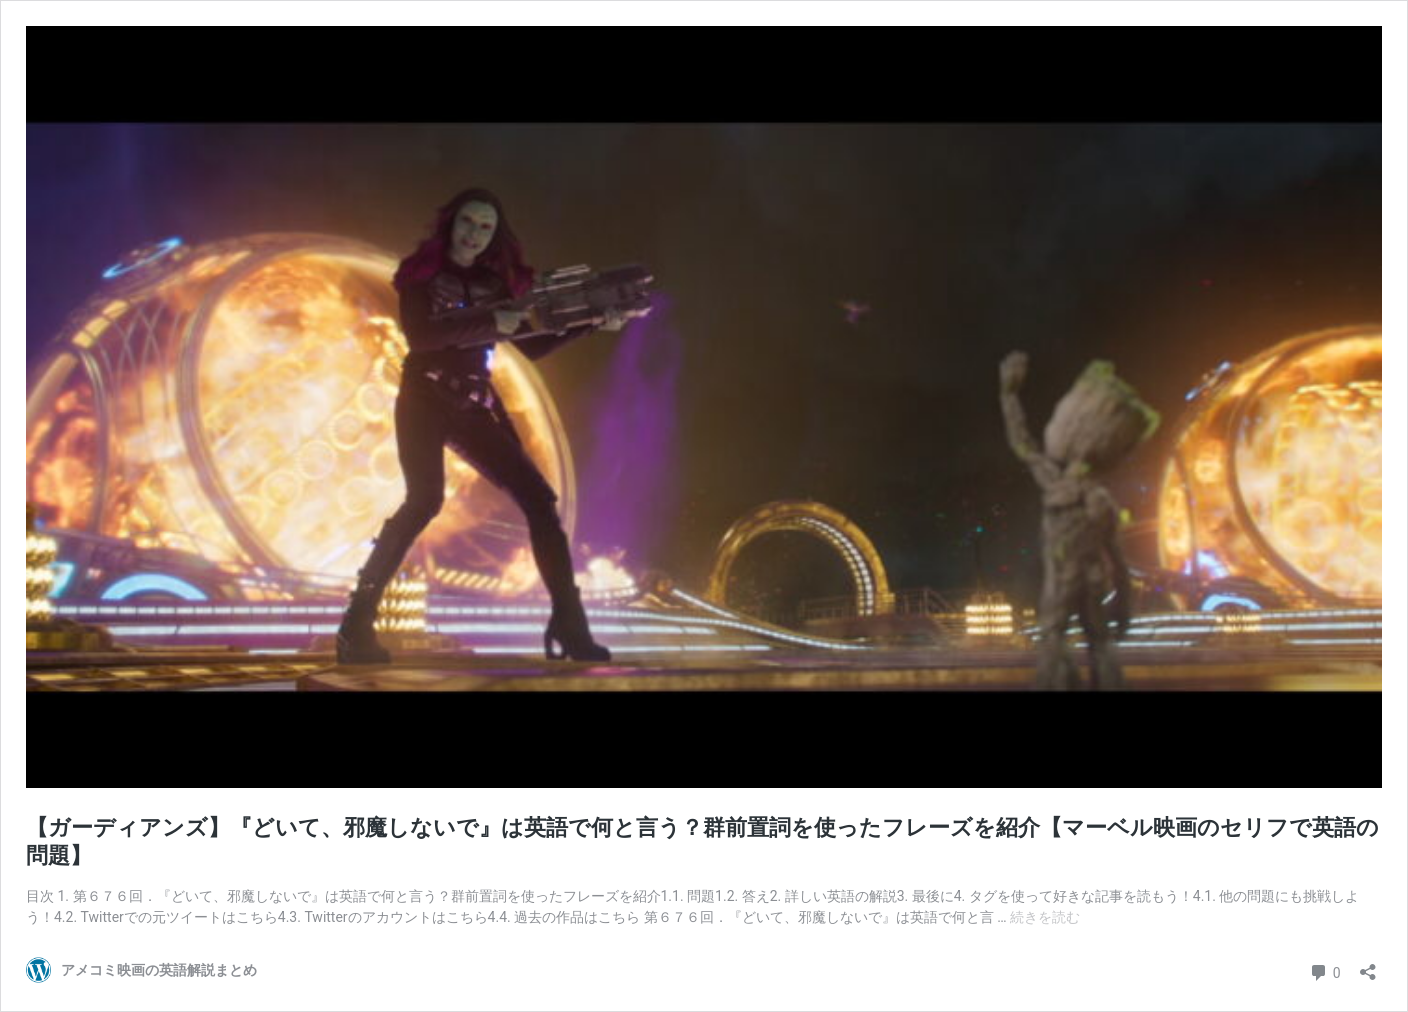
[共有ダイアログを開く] (1368, 965)
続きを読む (1045, 917)
